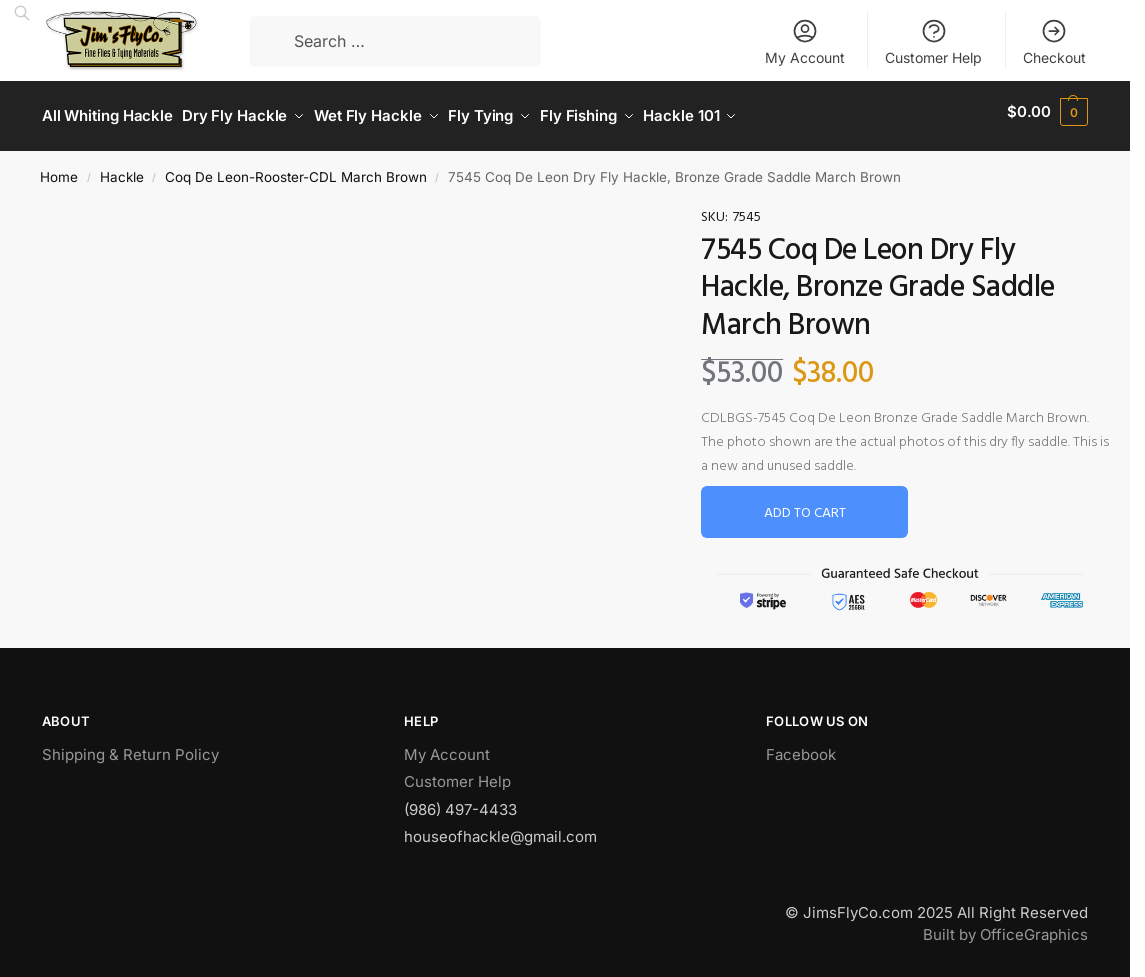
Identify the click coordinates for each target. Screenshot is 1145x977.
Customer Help (933, 41)
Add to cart (805, 505)
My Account (805, 41)
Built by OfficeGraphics (1005, 926)
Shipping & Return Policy (130, 745)
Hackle (122, 168)
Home (59, 168)
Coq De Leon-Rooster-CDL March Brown (296, 168)
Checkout (1054, 41)
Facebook (801, 745)
